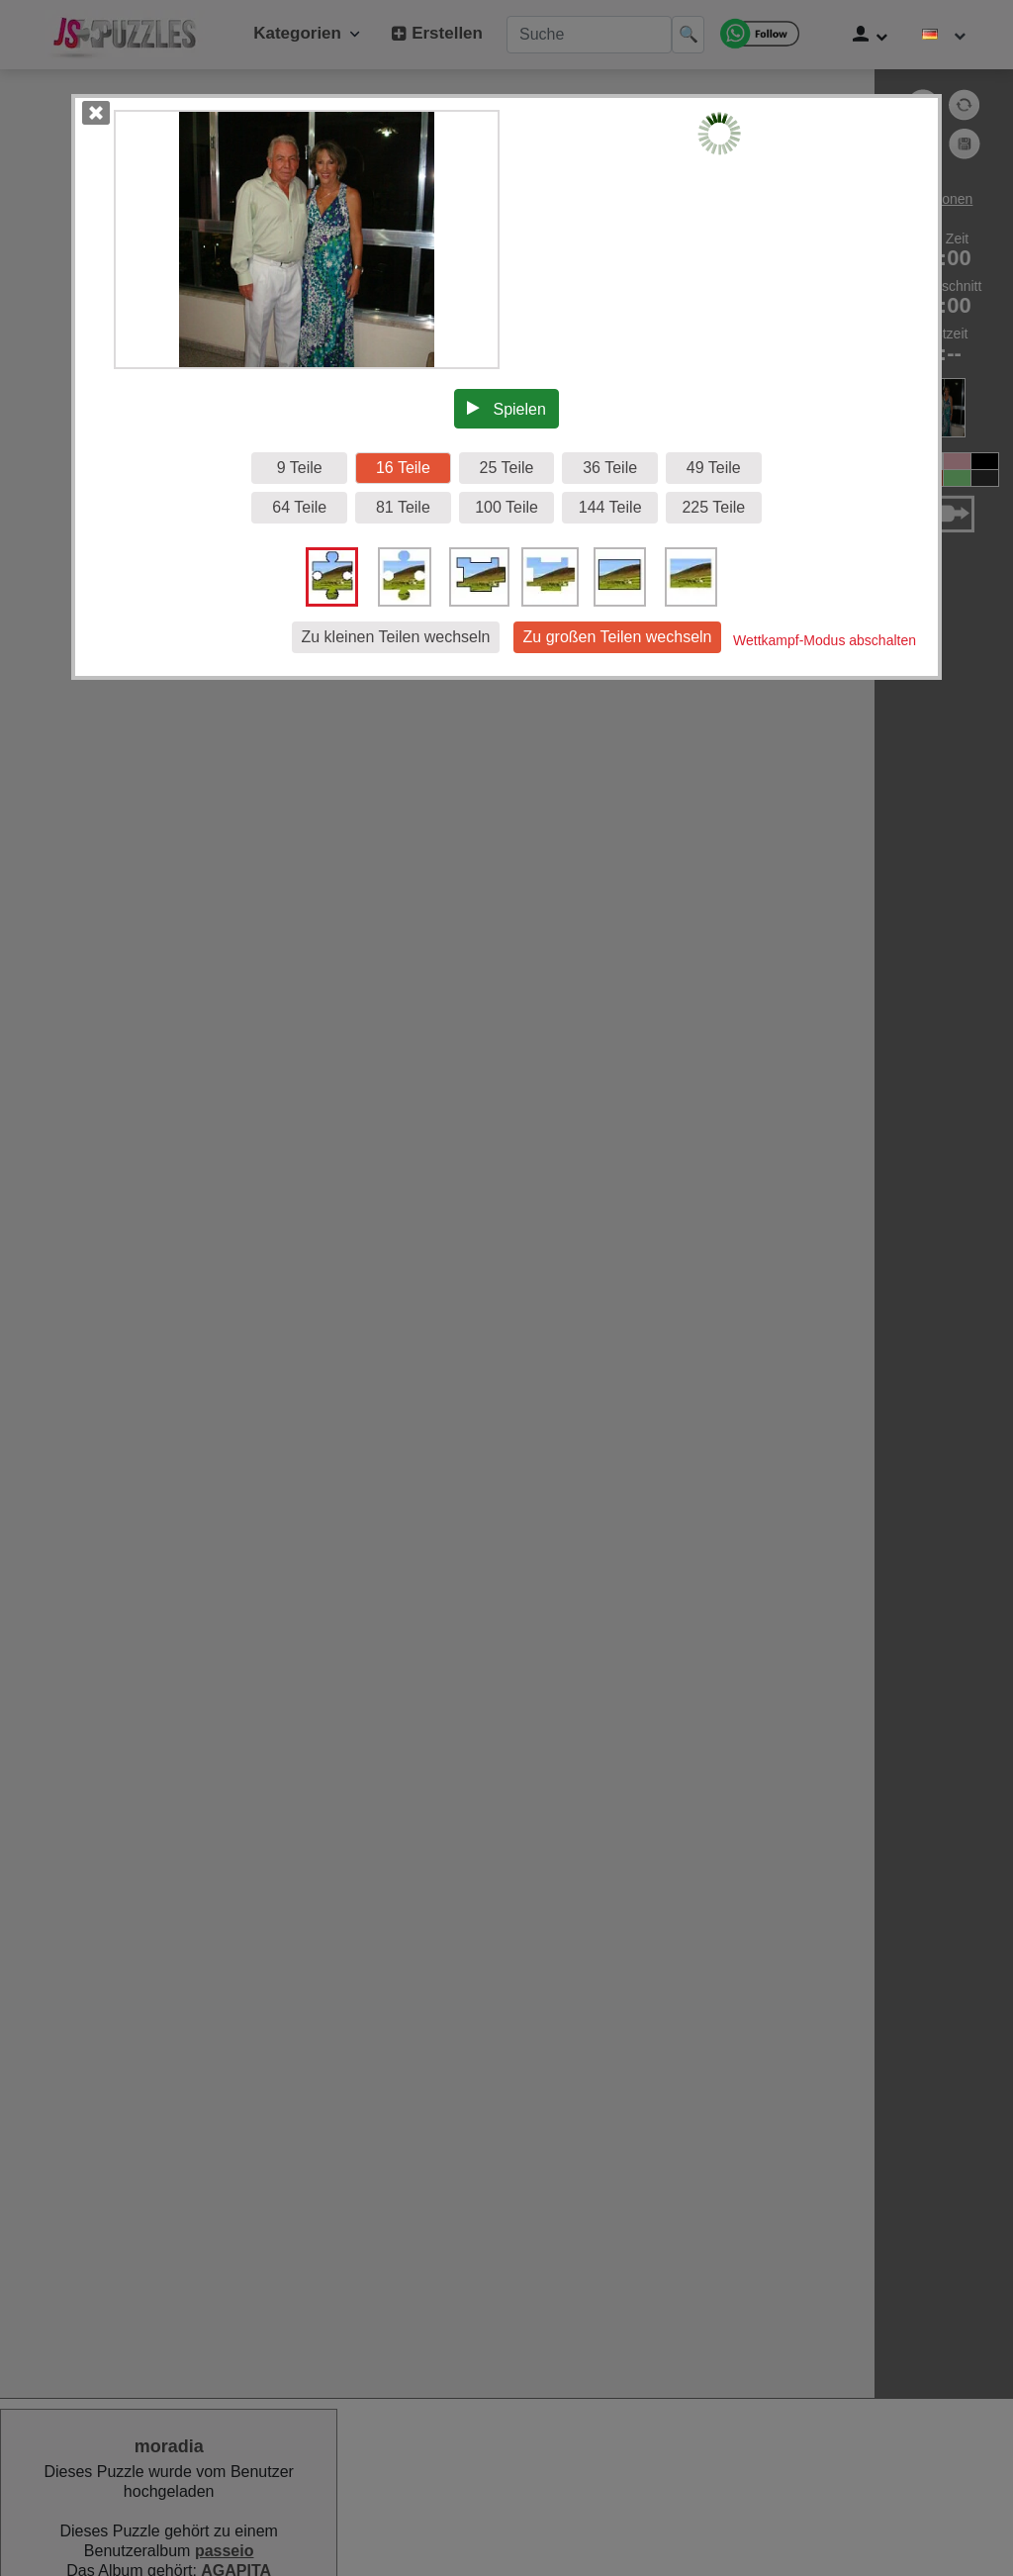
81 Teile (403, 507)
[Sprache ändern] (943, 34)
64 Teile (299, 507)
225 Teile (713, 507)
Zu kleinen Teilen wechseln (396, 636)
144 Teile (610, 507)
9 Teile (299, 467)
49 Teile (714, 467)
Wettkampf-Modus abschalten (824, 640)
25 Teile (507, 467)
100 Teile (506, 507)
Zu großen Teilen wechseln (617, 636)
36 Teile (610, 467)
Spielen (506, 409)
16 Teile (403, 467)
